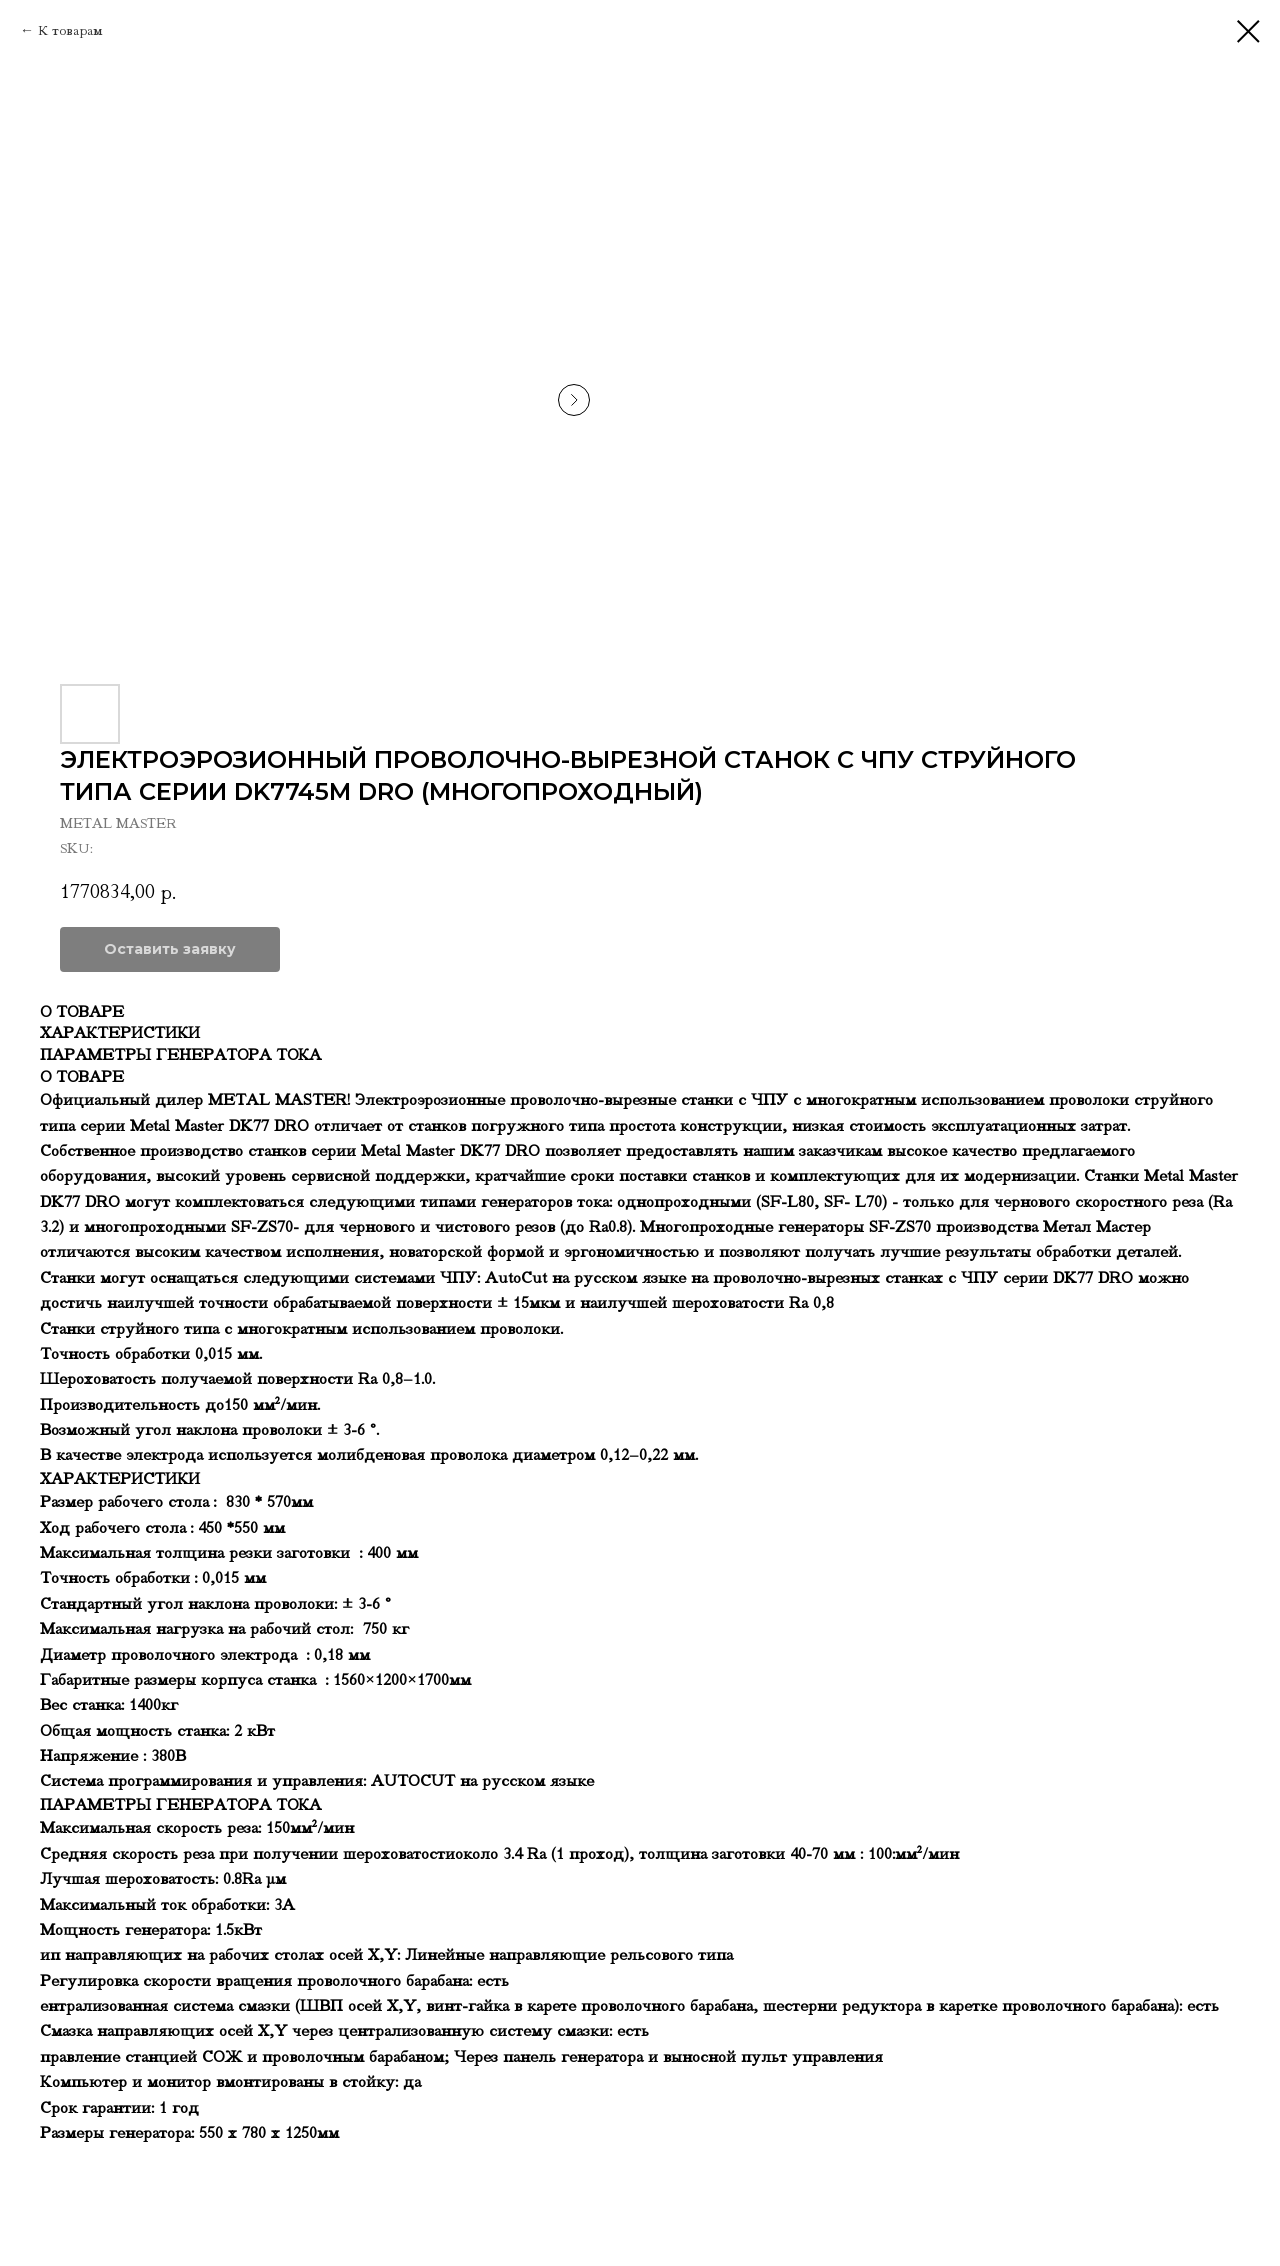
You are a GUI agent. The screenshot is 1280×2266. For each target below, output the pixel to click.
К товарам (70, 30)
